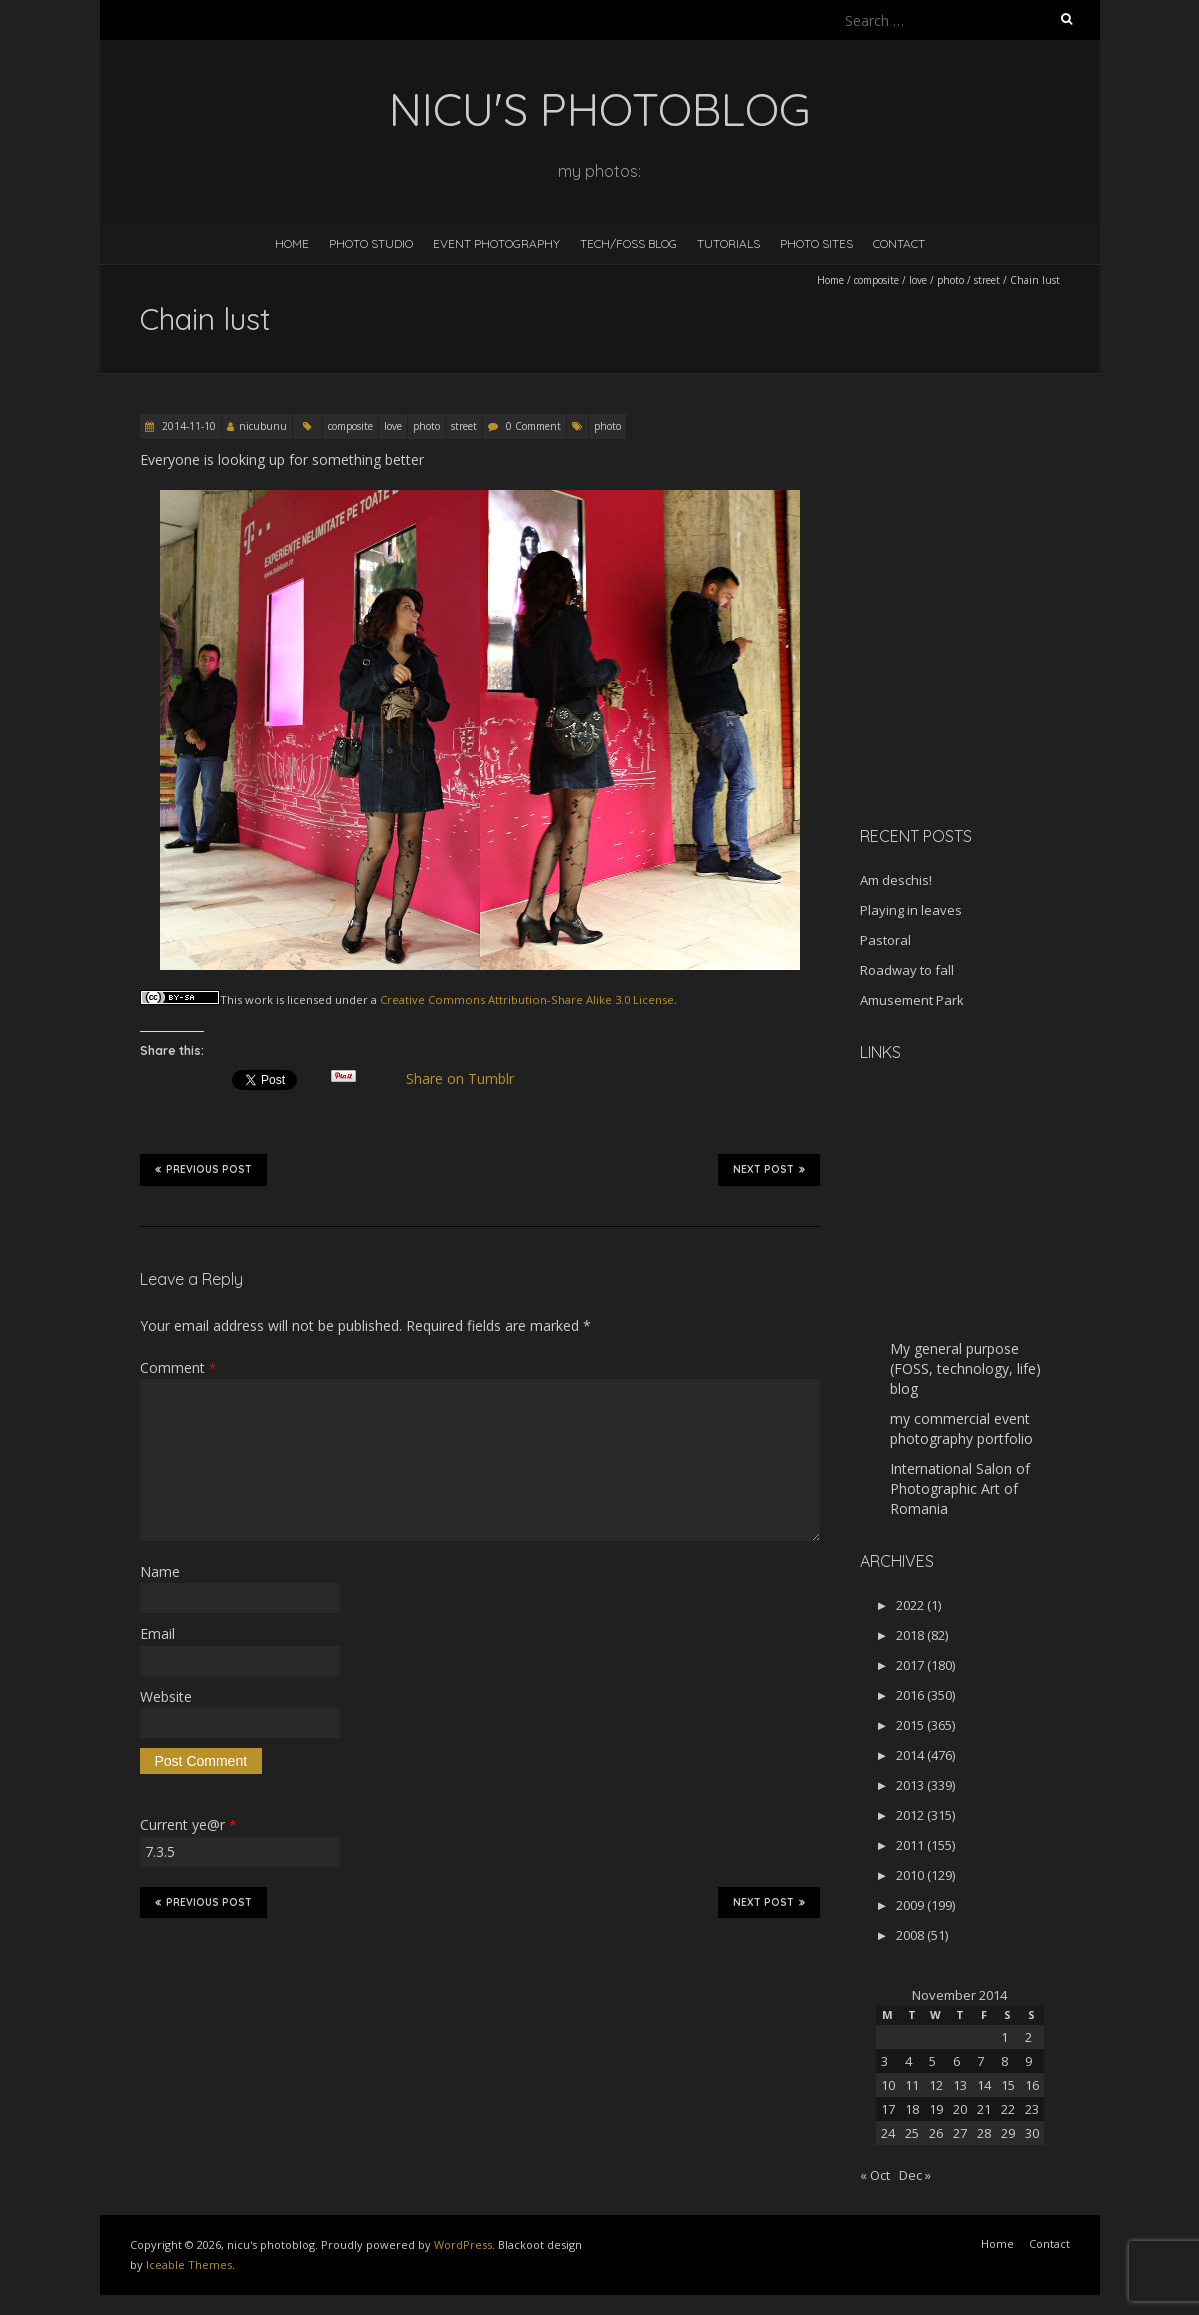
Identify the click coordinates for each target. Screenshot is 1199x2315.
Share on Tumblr (467, 1079)
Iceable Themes (189, 2264)
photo (950, 280)
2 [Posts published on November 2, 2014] (1028, 2037)
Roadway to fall (907, 970)
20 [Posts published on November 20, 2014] (960, 2109)
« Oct (875, 2175)
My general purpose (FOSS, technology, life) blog (965, 1368)
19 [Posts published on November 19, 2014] (936, 2109)
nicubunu (263, 426)
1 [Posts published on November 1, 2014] (1004, 2037)
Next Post (769, 1169)
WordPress (463, 2244)
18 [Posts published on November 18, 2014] (912, 2109)
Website (166, 1696)
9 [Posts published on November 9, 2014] (1028, 2061)
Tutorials (728, 243)
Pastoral (885, 940)
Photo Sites (816, 243)
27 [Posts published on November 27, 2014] (960, 2133)
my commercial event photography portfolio (961, 1428)
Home (292, 243)
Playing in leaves (911, 910)
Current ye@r (188, 1824)
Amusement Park (912, 1000)
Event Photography (496, 243)
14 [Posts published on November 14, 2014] (984, 2085)
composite (876, 280)
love (918, 280)
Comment (178, 1367)
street (987, 280)
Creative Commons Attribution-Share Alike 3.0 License (527, 999)
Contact (899, 243)
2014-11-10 (187, 426)
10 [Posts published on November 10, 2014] (888, 2085)
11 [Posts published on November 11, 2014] (912, 2085)
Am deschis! (896, 880)
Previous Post (203, 1169)
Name (160, 1571)
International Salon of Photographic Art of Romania (960, 1488)
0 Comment (533, 426)
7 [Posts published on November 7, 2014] (980, 2061)
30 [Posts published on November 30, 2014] (1032, 2133)
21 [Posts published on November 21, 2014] (984, 2109)
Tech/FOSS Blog (628, 243)
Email (157, 1633)
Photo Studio (371, 243)
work (259, 999)
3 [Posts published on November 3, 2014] (884, 2061)
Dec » (915, 2175)
